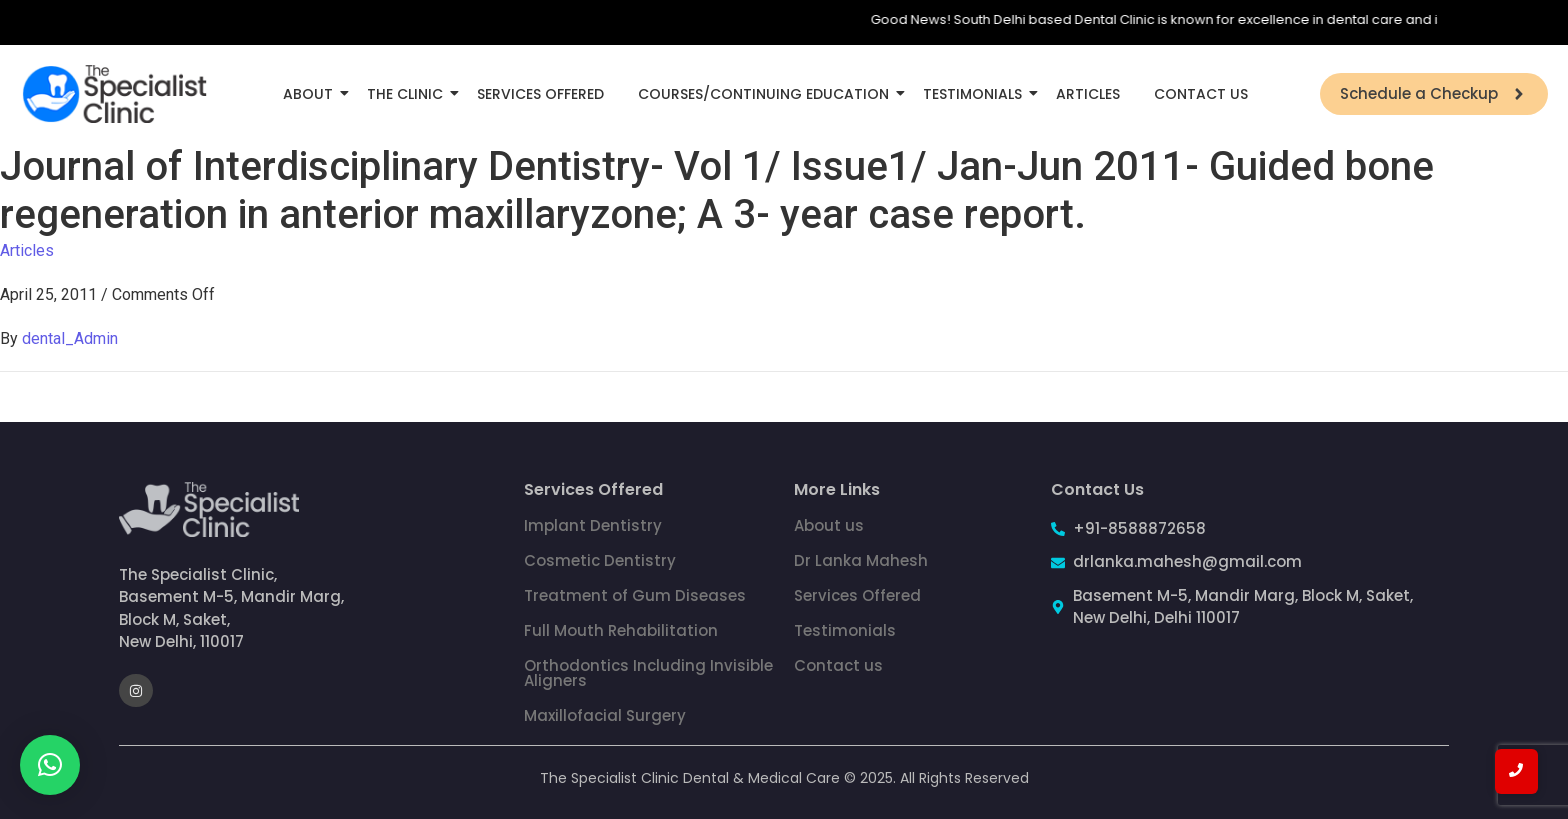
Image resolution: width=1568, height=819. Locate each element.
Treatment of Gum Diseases (635, 595)
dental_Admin (70, 338)
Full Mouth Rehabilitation (621, 630)
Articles (1088, 94)
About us (829, 525)
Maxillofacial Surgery (605, 715)
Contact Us (1201, 94)
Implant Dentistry (593, 525)
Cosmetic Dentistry (600, 560)
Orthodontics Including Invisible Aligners (648, 673)
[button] (50, 765)
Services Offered (540, 94)
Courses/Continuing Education (767, 94)
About (311, 94)
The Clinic (408, 94)
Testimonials (976, 94)
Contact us (838, 665)
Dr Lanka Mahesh (861, 560)
